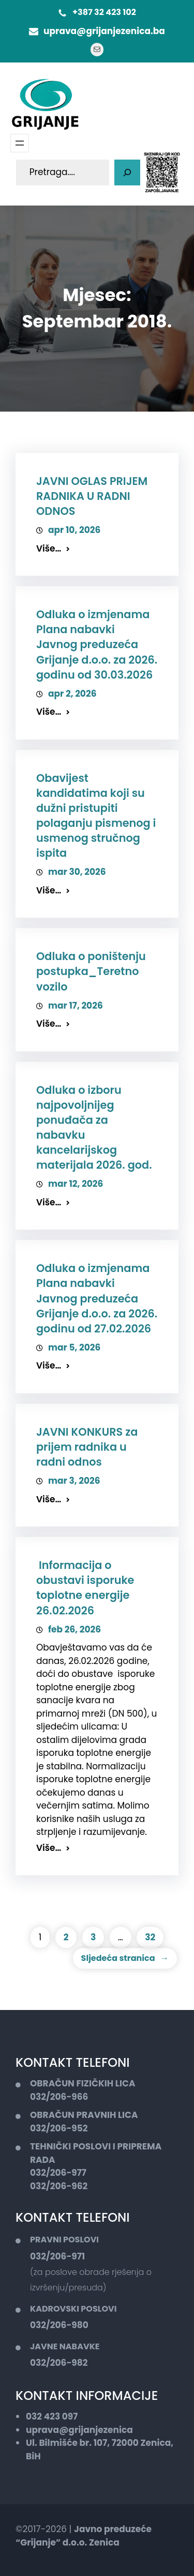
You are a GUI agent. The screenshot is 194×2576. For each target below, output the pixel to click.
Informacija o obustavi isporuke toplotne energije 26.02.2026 (85, 1587)
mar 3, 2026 (74, 1480)
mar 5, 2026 (74, 1347)
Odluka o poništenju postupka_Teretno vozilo (91, 971)
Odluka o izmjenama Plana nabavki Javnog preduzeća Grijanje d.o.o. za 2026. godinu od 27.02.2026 (96, 1298)
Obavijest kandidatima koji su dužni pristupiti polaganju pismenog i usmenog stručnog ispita (96, 816)
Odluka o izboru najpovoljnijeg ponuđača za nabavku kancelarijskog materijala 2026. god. (94, 1127)
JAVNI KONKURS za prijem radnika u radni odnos (87, 1446)
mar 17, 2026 (75, 1005)
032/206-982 (58, 2363)
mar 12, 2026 (75, 1183)
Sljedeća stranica (125, 1958)
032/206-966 (59, 2097)
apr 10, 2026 (74, 530)
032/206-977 (58, 2172)
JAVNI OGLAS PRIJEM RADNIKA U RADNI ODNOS (91, 496)
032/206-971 (57, 2256)
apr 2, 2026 (72, 693)
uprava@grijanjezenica (79, 2430)
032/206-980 (59, 2325)
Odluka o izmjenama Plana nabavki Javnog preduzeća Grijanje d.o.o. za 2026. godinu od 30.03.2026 (96, 644)
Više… (48, 548)
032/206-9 (53, 2128)
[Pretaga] (127, 172)
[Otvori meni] (19, 143)
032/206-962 (58, 2186)
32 (150, 1937)
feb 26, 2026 (74, 1629)
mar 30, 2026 (77, 872)
